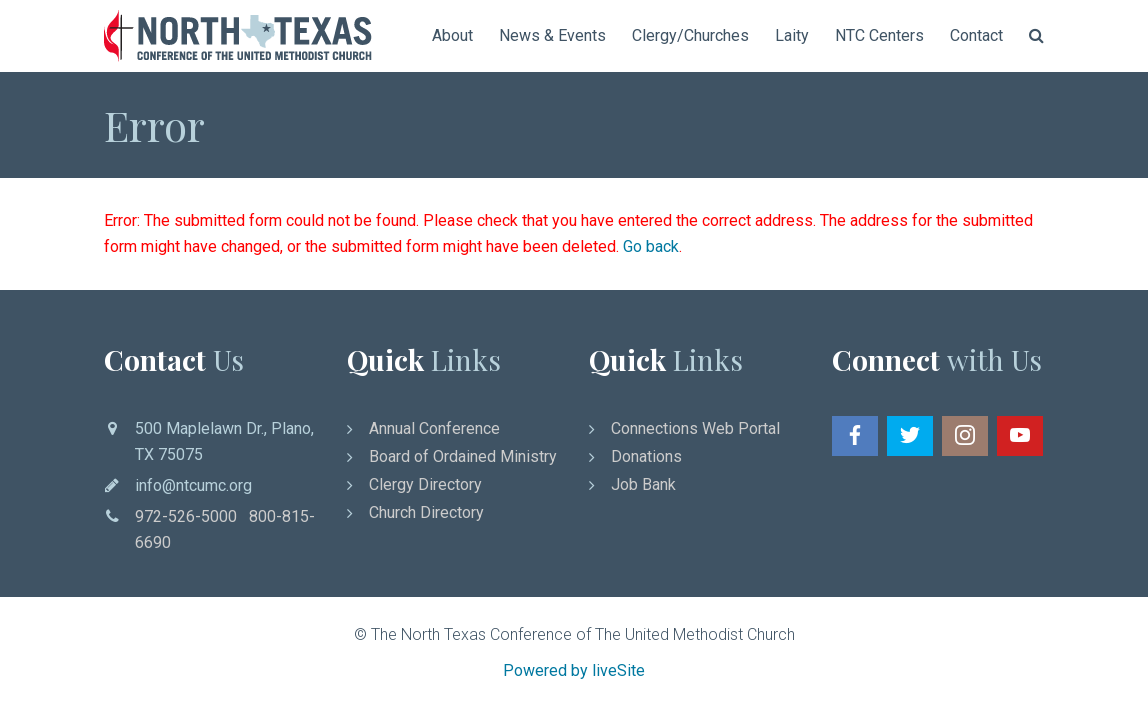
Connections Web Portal (695, 428)
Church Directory (426, 512)
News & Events (552, 35)
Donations (646, 456)
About (452, 35)
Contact (976, 35)
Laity (792, 35)
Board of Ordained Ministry (463, 456)
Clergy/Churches (690, 35)
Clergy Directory (425, 484)
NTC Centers (879, 35)
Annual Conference (434, 428)
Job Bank (643, 484)
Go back (651, 246)
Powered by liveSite (574, 670)
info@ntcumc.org (193, 485)
